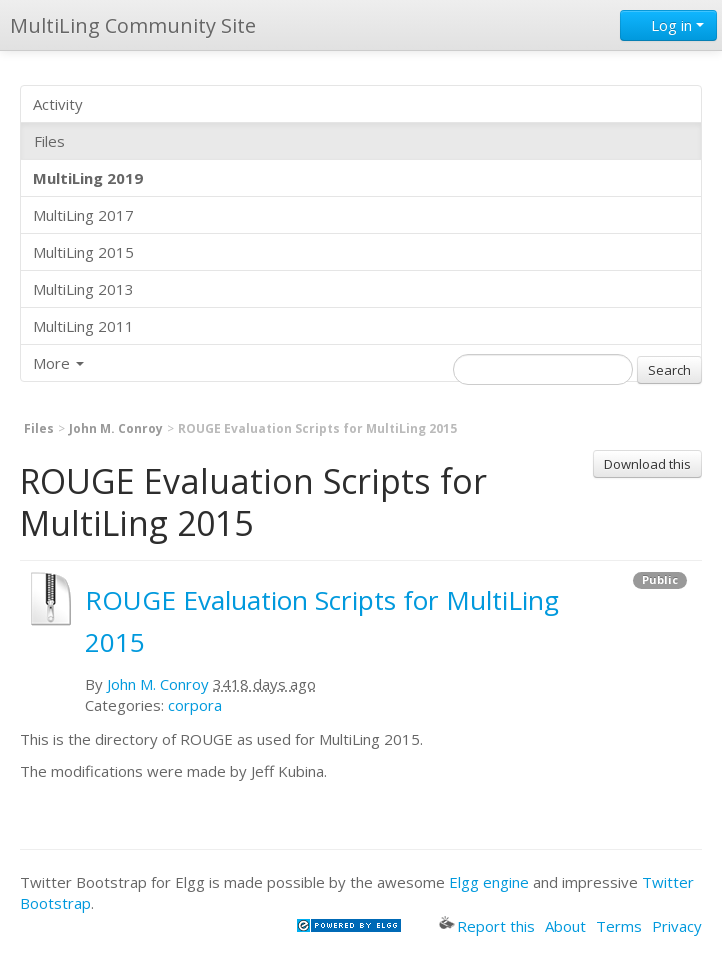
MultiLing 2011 (83, 326)
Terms (619, 926)
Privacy (677, 926)
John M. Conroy (116, 428)
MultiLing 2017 (83, 215)
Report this (487, 926)
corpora (195, 705)
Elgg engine (489, 882)
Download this (647, 464)
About (565, 926)
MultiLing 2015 (83, 252)
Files (49, 141)
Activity (58, 104)
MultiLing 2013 (83, 289)
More (58, 363)
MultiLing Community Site (133, 25)
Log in (668, 25)
